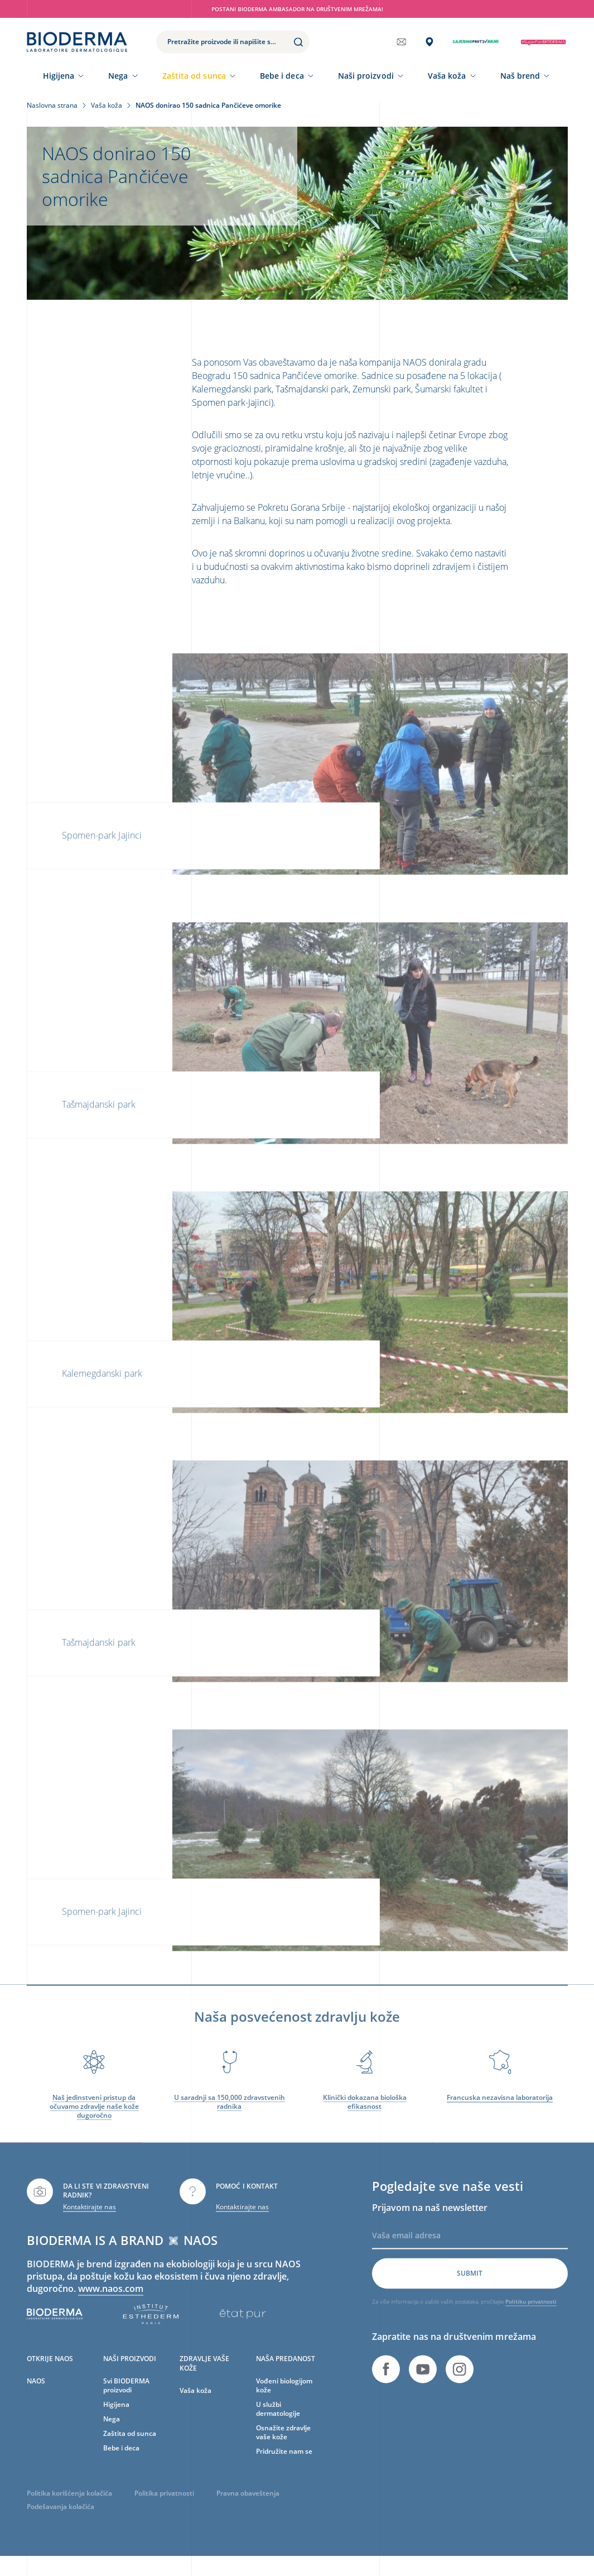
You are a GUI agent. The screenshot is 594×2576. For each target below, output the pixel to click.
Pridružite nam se (284, 2463)
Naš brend (520, 75)
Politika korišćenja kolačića (69, 2505)
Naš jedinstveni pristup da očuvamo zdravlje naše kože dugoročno (94, 2118)
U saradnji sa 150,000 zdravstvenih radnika (229, 2113)
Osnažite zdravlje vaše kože (283, 2444)
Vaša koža (447, 75)
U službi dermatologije (278, 2420)
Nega (118, 75)
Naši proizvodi (366, 75)
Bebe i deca (282, 75)
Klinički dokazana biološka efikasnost (365, 2113)
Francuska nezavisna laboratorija (500, 2109)
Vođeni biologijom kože (284, 2397)
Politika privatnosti (164, 2505)
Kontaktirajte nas (89, 2218)
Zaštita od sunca (194, 75)
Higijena (59, 75)
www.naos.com (111, 2300)
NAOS (36, 2392)
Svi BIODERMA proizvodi (126, 2397)
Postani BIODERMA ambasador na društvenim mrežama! (297, 9)
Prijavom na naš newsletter (429, 2219)
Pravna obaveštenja (247, 2505)
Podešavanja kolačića (60, 2519)
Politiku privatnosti (531, 2313)
